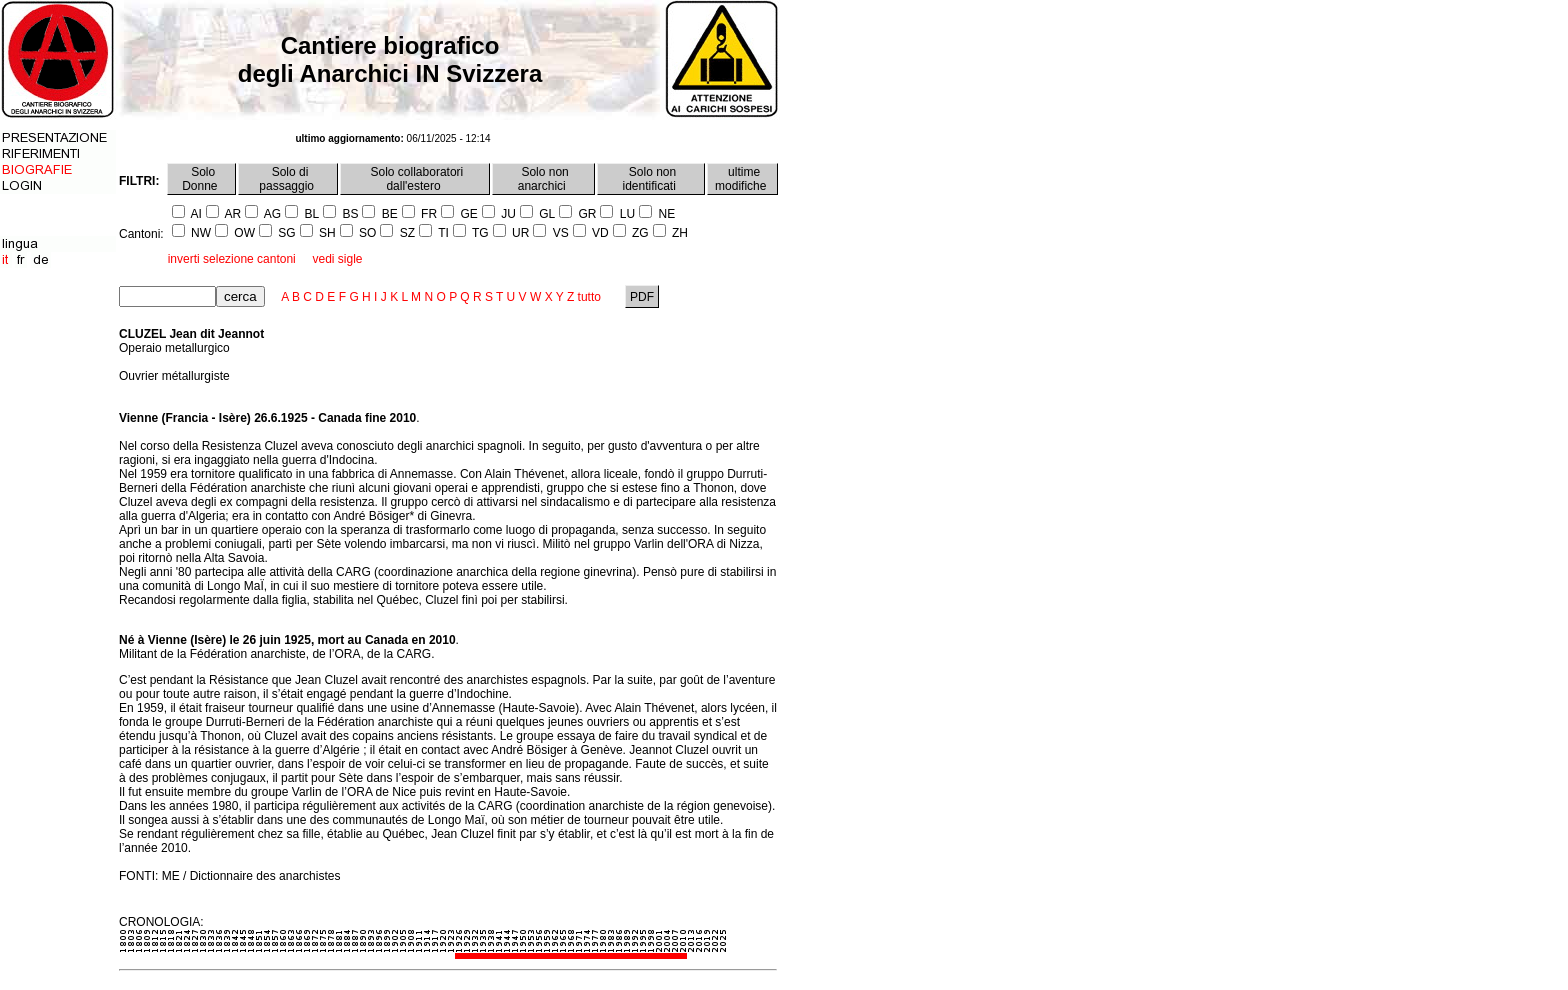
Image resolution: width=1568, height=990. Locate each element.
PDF (642, 297)
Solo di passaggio (288, 179)
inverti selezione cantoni (232, 259)
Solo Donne (201, 179)
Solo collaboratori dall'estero (415, 179)
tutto (589, 297)
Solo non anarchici (543, 179)
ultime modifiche (742, 179)
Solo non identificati (651, 179)
